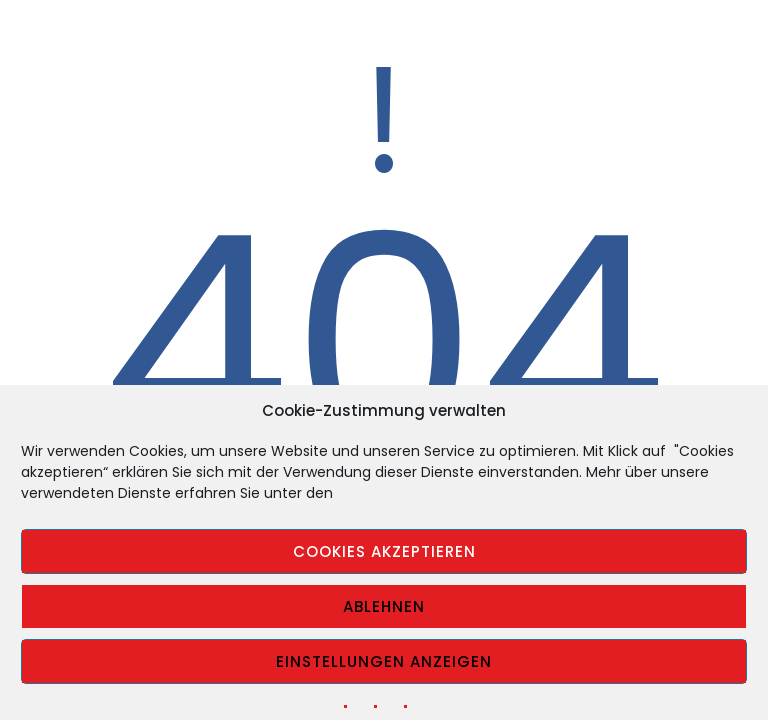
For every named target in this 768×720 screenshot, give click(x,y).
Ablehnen (384, 606)
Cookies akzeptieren (384, 551)
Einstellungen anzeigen (384, 661)
